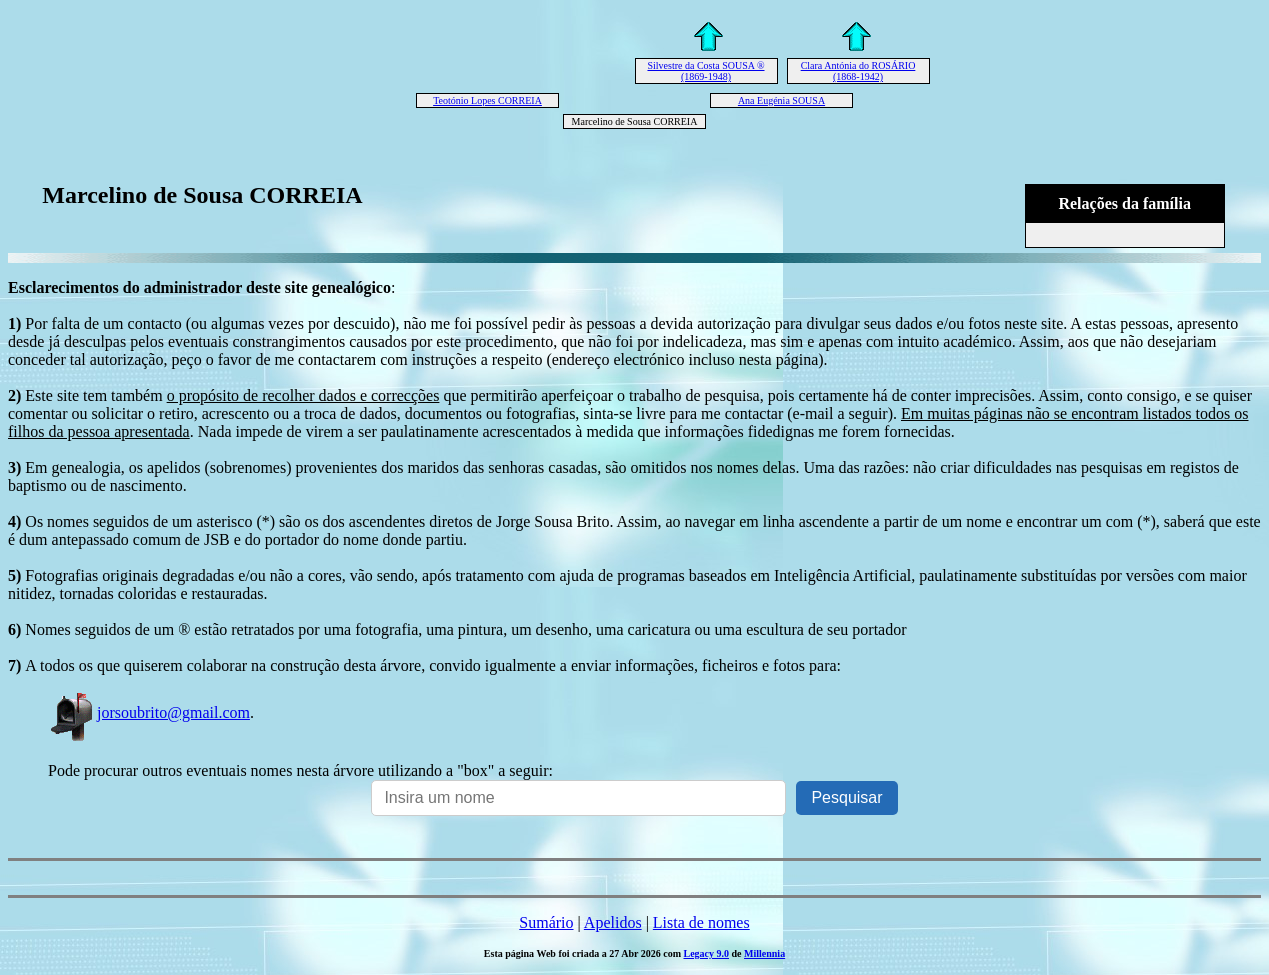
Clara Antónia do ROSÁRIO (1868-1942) (858, 71)
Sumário (546, 922)
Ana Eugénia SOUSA (781, 100)
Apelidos (613, 922)
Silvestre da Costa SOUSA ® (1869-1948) (705, 71)
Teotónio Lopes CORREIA (487, 100)
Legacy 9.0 (706, 953)
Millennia (764, 953)
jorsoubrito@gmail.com (149, 712)
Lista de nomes (701, 922)
